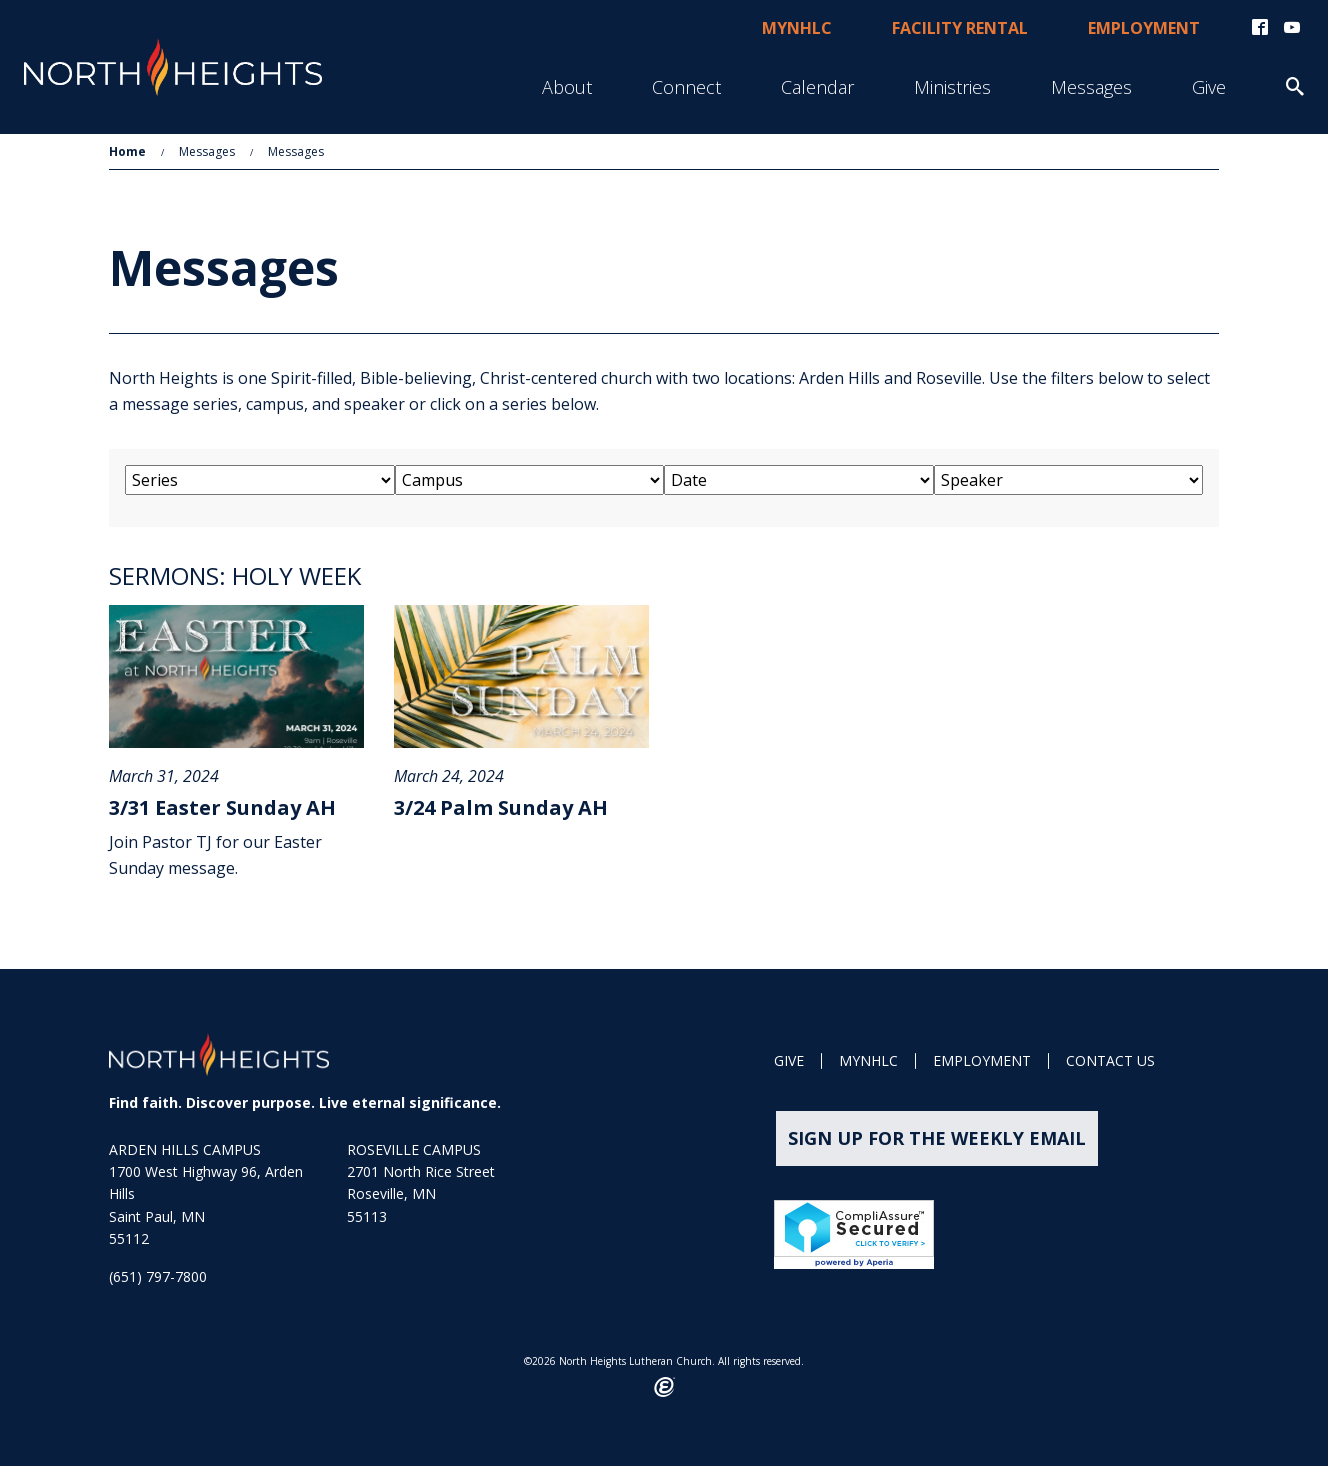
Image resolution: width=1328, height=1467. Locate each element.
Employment (1144, 28)
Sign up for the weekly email (937, 1139)
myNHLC (797, 28)
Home (127, 151)
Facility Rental (960, 28)
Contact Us (1110, 1062)
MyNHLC (868, 1062)
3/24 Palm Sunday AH (501, 808)
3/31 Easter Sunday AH (222, 808)
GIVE (789, 1062)
